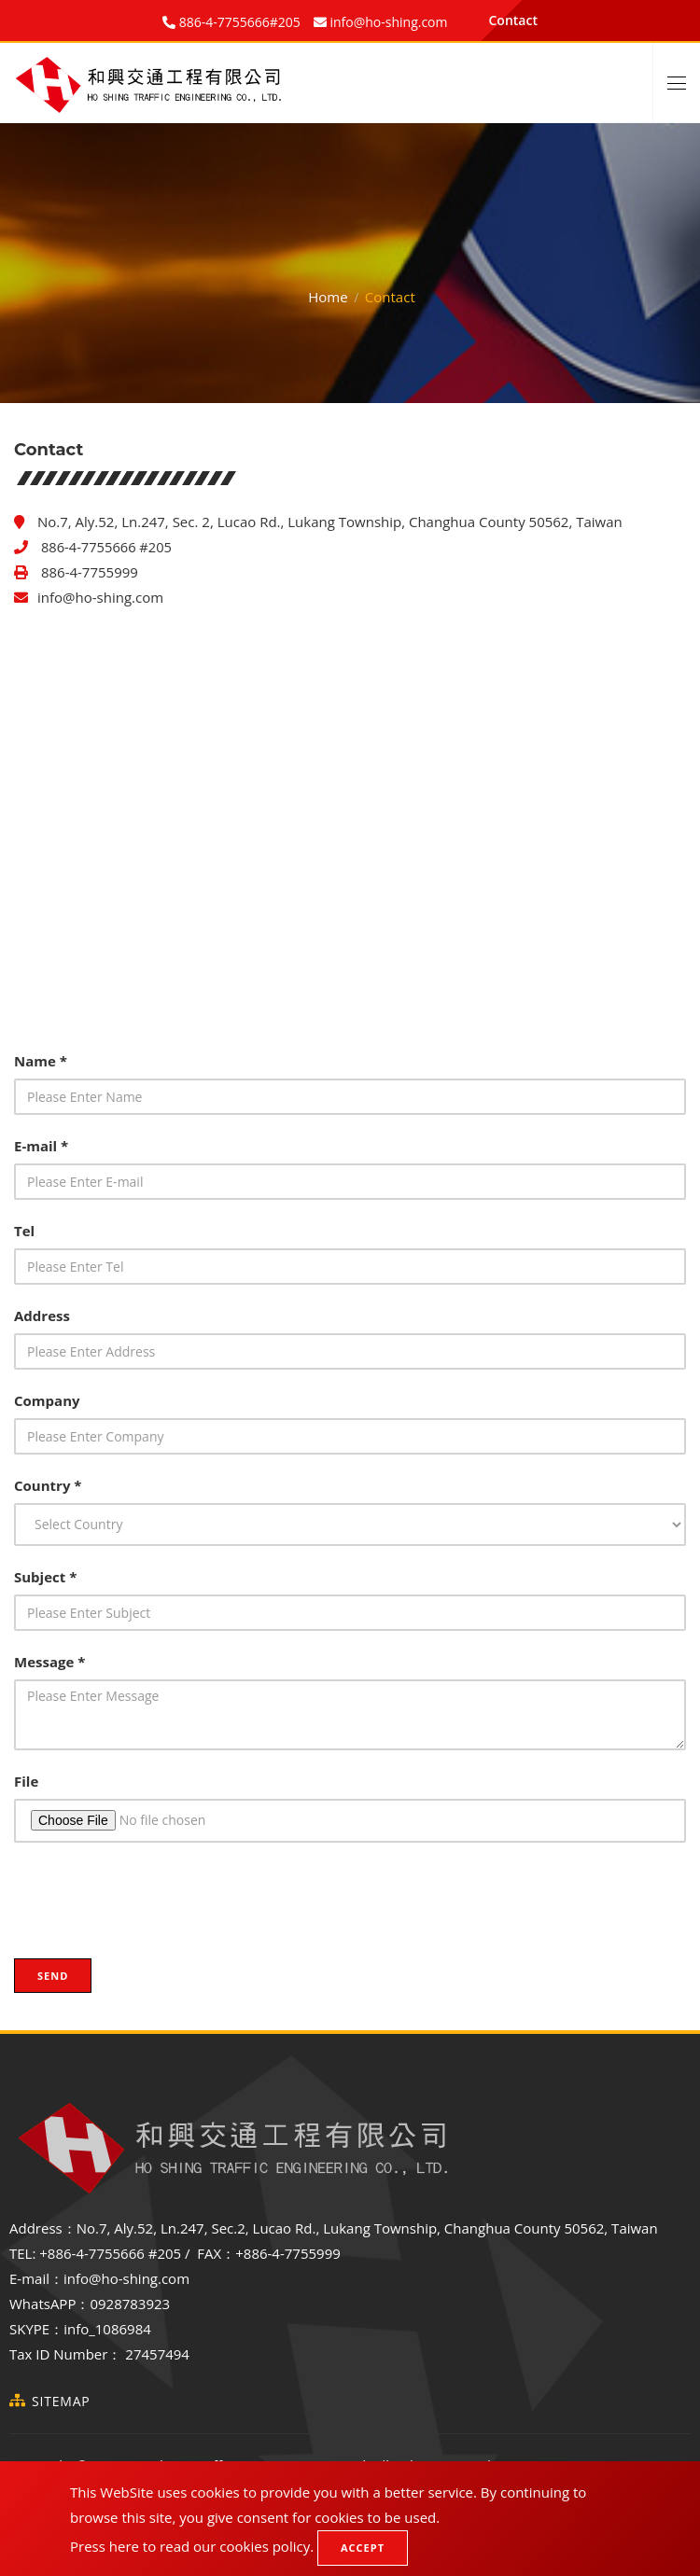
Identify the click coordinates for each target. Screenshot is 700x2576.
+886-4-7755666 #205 (110, 2253)
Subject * (45, 1576)
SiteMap (61, 2401)
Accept (363, 2548)
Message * (49, 1661)
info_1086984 (107, 2328)
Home (327, 296)
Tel (24, 1230)
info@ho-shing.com (100, 597)
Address (42, 1315)
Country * (48, 1485)
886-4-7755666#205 (238, 22)
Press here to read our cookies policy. (192, 2546)
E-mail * (41, 1145)
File (26, 1781)
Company (47, 1400)
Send (52, 1976)
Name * (40, 1060)
